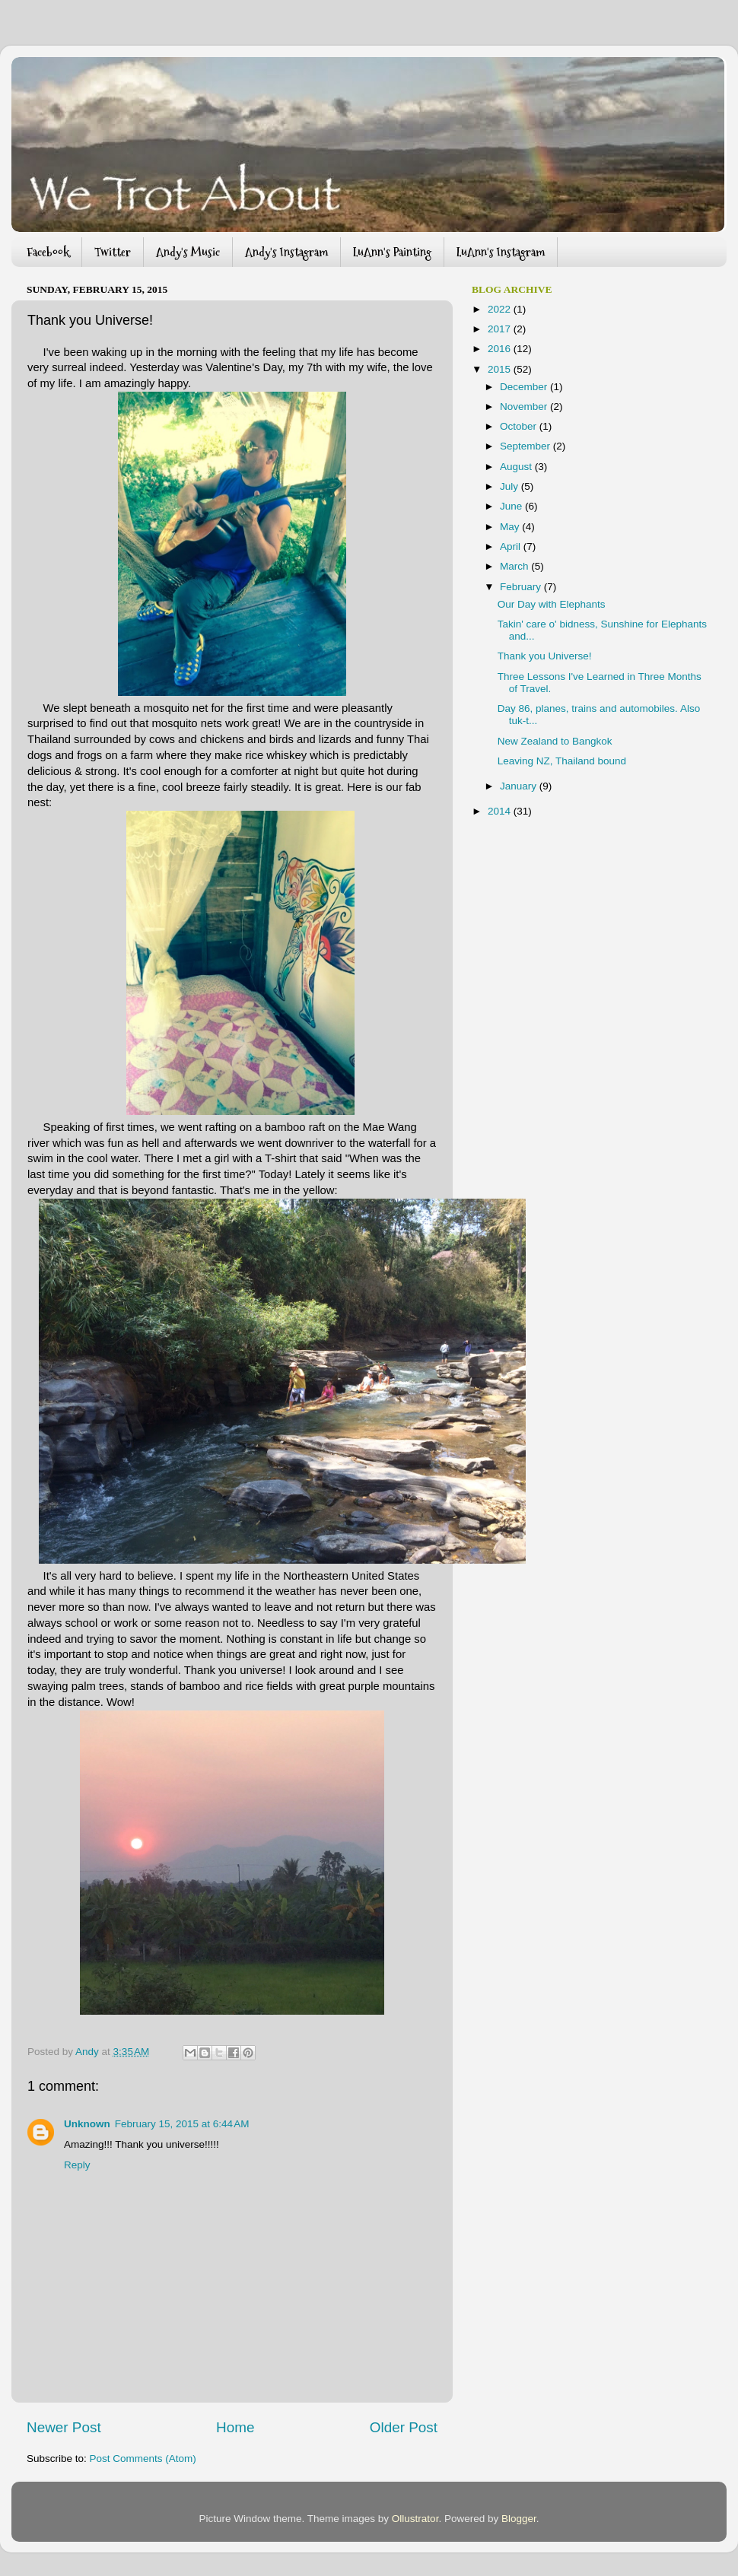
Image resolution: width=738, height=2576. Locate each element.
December (525, 386)
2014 (501, 811)
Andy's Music (188, 252)
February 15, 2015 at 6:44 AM (182, 2124)
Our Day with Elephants (552, 604)
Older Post (403, 2427)
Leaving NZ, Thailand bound (562, 761)
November (525, 406)
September (526, 446)
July (510, 486)
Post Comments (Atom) (143, 2458)
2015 (501, 369)
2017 (501, 329)
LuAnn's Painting (392, 252)
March (515, 566)
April (511, 546)
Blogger (518, 2518)
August (517, 466)
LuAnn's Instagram (500, 252)
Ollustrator (415, 2518)
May (511, 526)
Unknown (87, 2124)
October (519, 426)
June (512, 506)
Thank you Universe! (545, 656)
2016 (501, 348)
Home (235, 2427)
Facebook (48, 252)
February (522, 586)
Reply (77, 2165)
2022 (501, 309)
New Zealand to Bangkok (555, 741)
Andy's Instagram (286, 252)
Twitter (112, 252)
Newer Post (64, 2427)
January (519, 786)
